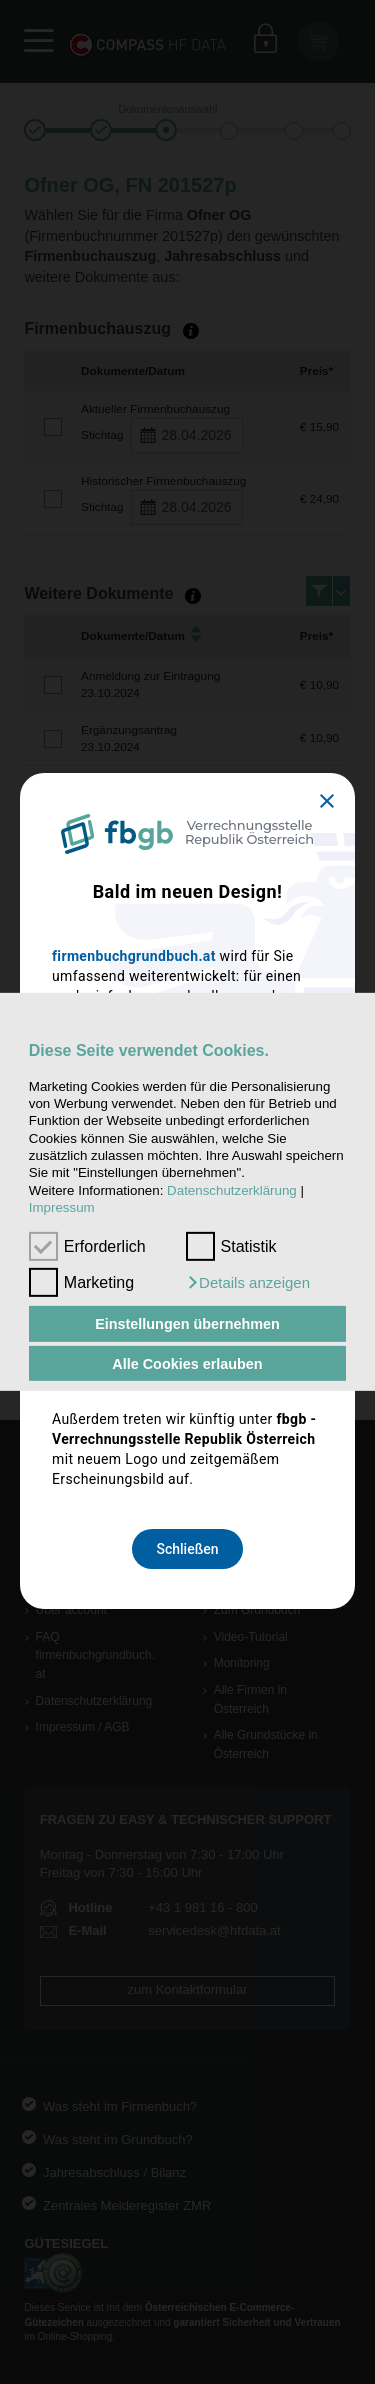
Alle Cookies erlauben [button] (187, 1363)
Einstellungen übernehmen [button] (187, 1324)
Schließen (187, 1549)
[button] (248, 1283)
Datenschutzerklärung (232, 1190)
